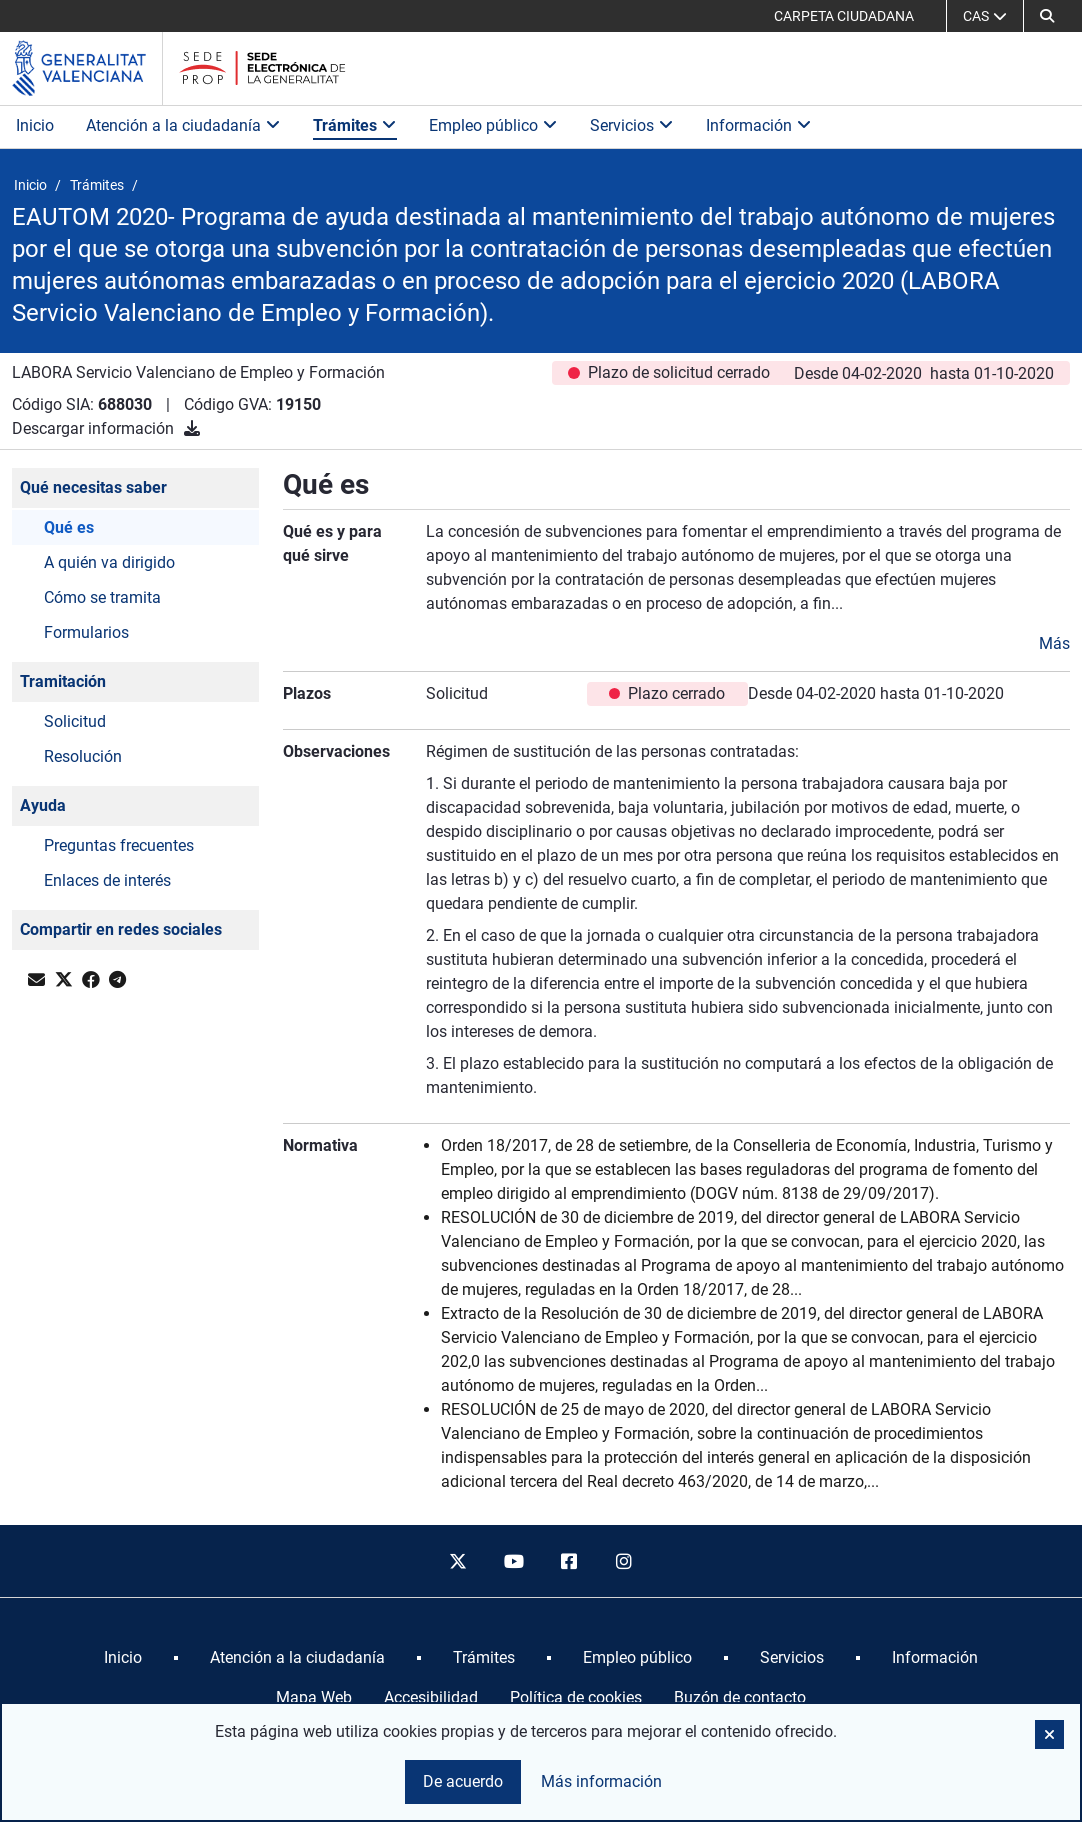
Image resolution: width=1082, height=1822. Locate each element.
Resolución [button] (83, 756)
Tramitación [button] (63, 681)
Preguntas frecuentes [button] (119, 845)
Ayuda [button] (43, 805)
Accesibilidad (431, 1697)
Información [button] (759, 125)
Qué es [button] (69, 527)
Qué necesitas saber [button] (93, 487)
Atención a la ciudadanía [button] (183, 125)
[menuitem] (123, 1658)
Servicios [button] (632, 125)
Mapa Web (314, 1697)
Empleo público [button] (493, 125)
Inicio (35, 125)
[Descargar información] (192, 428)
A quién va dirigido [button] (109, 562)
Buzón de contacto (740, 1697)
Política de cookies (576, 1697)
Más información (601, 1781)
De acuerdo (463, 1781)
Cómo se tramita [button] (102, 597)
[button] (1047, 16)
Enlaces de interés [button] (107, 880)
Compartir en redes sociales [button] (121, 929)
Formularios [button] (86, 632)
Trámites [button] (355, 125)
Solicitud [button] (75, 721)
